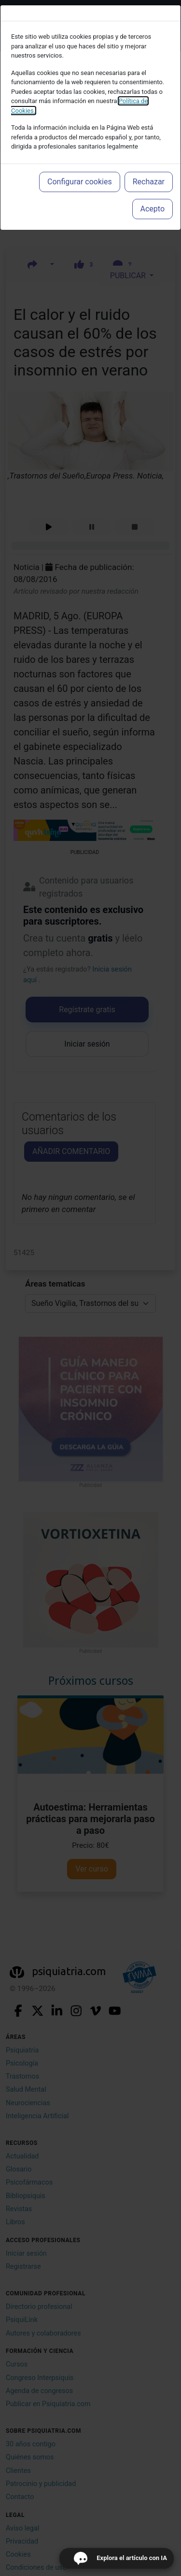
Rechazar (149, 181)
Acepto (152, 208)
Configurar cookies (79, 181)
